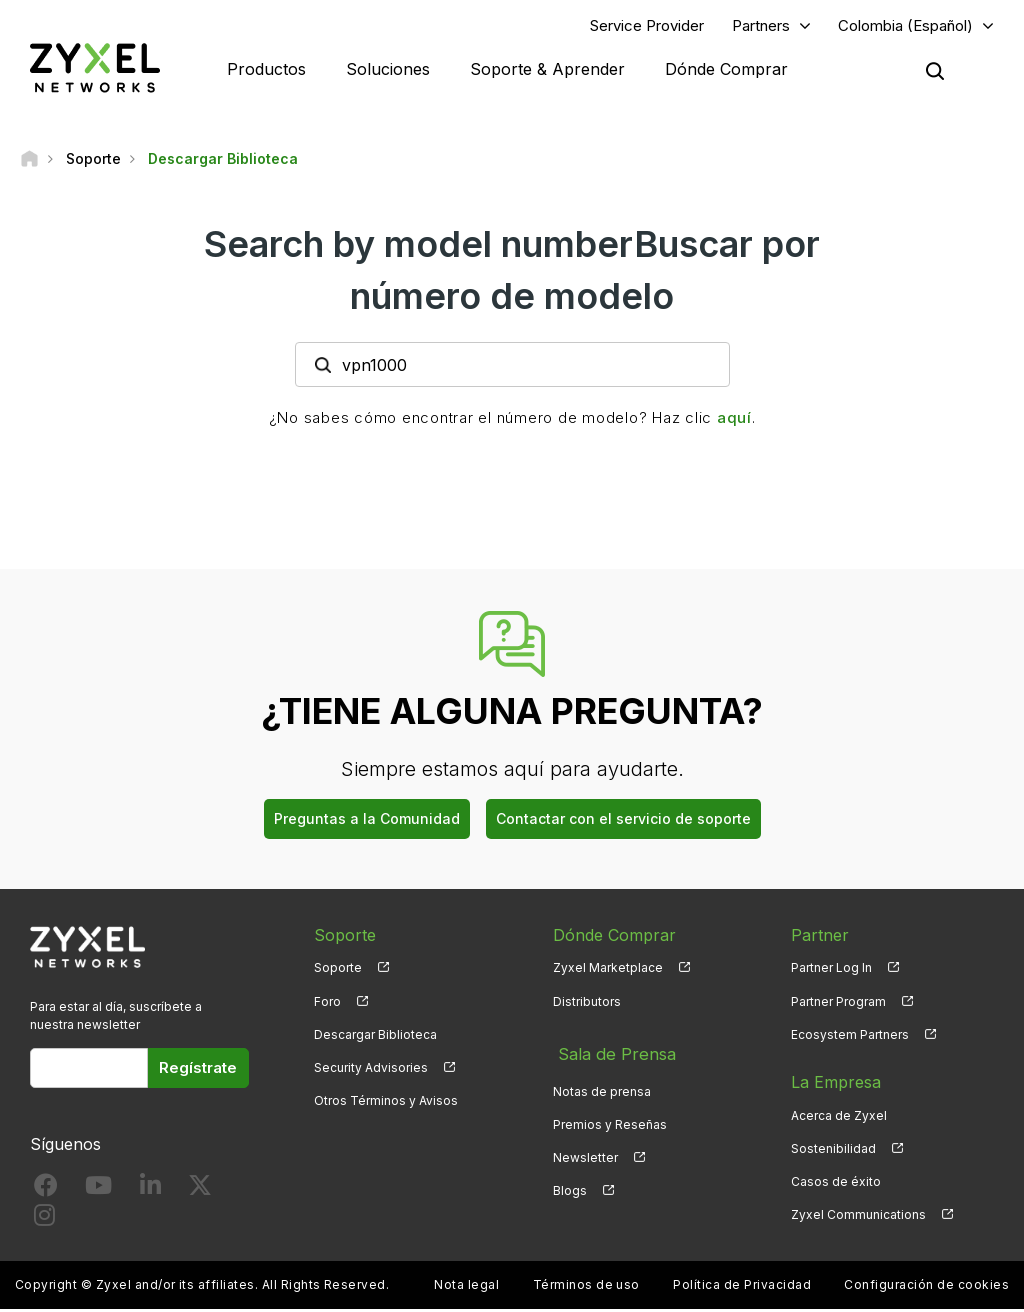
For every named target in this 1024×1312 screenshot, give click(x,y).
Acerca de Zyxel (839, 1117)
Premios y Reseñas (610, 1117)
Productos (266, 70)
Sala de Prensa (610, 1051)
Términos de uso (586, 1287)
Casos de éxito (836, 1184)
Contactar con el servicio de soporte (623, 820)
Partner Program (838, 1003)
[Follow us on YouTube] (98, 1192)
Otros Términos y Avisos (386, 1103)
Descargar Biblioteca (375, 1036)
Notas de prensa (602, 1084)
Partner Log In (831, 970)
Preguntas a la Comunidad (367, 820)
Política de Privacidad (742, 1287)
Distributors (587, 1003)
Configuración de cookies (926, 1287)
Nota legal (466, 1287)
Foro (327, 1003)
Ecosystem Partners (850, 1036)
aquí (734, 420)
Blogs (570, 1184)
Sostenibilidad (833, 1150)
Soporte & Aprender (547, 70)
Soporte (338, 970)
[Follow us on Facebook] (46, 1192)
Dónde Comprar (726, 70)
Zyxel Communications (858, 1217)
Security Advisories (371, 1069)
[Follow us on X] (200, 1192)
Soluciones (388, 70)
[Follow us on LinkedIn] (150, 1192)
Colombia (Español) (905, 26)
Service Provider (647, 26)
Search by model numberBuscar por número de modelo (512, 272)
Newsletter (585, 1150)
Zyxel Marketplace (608, 970)
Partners (761, 26)
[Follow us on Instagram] (44, 1221)
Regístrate (198, 1069)
